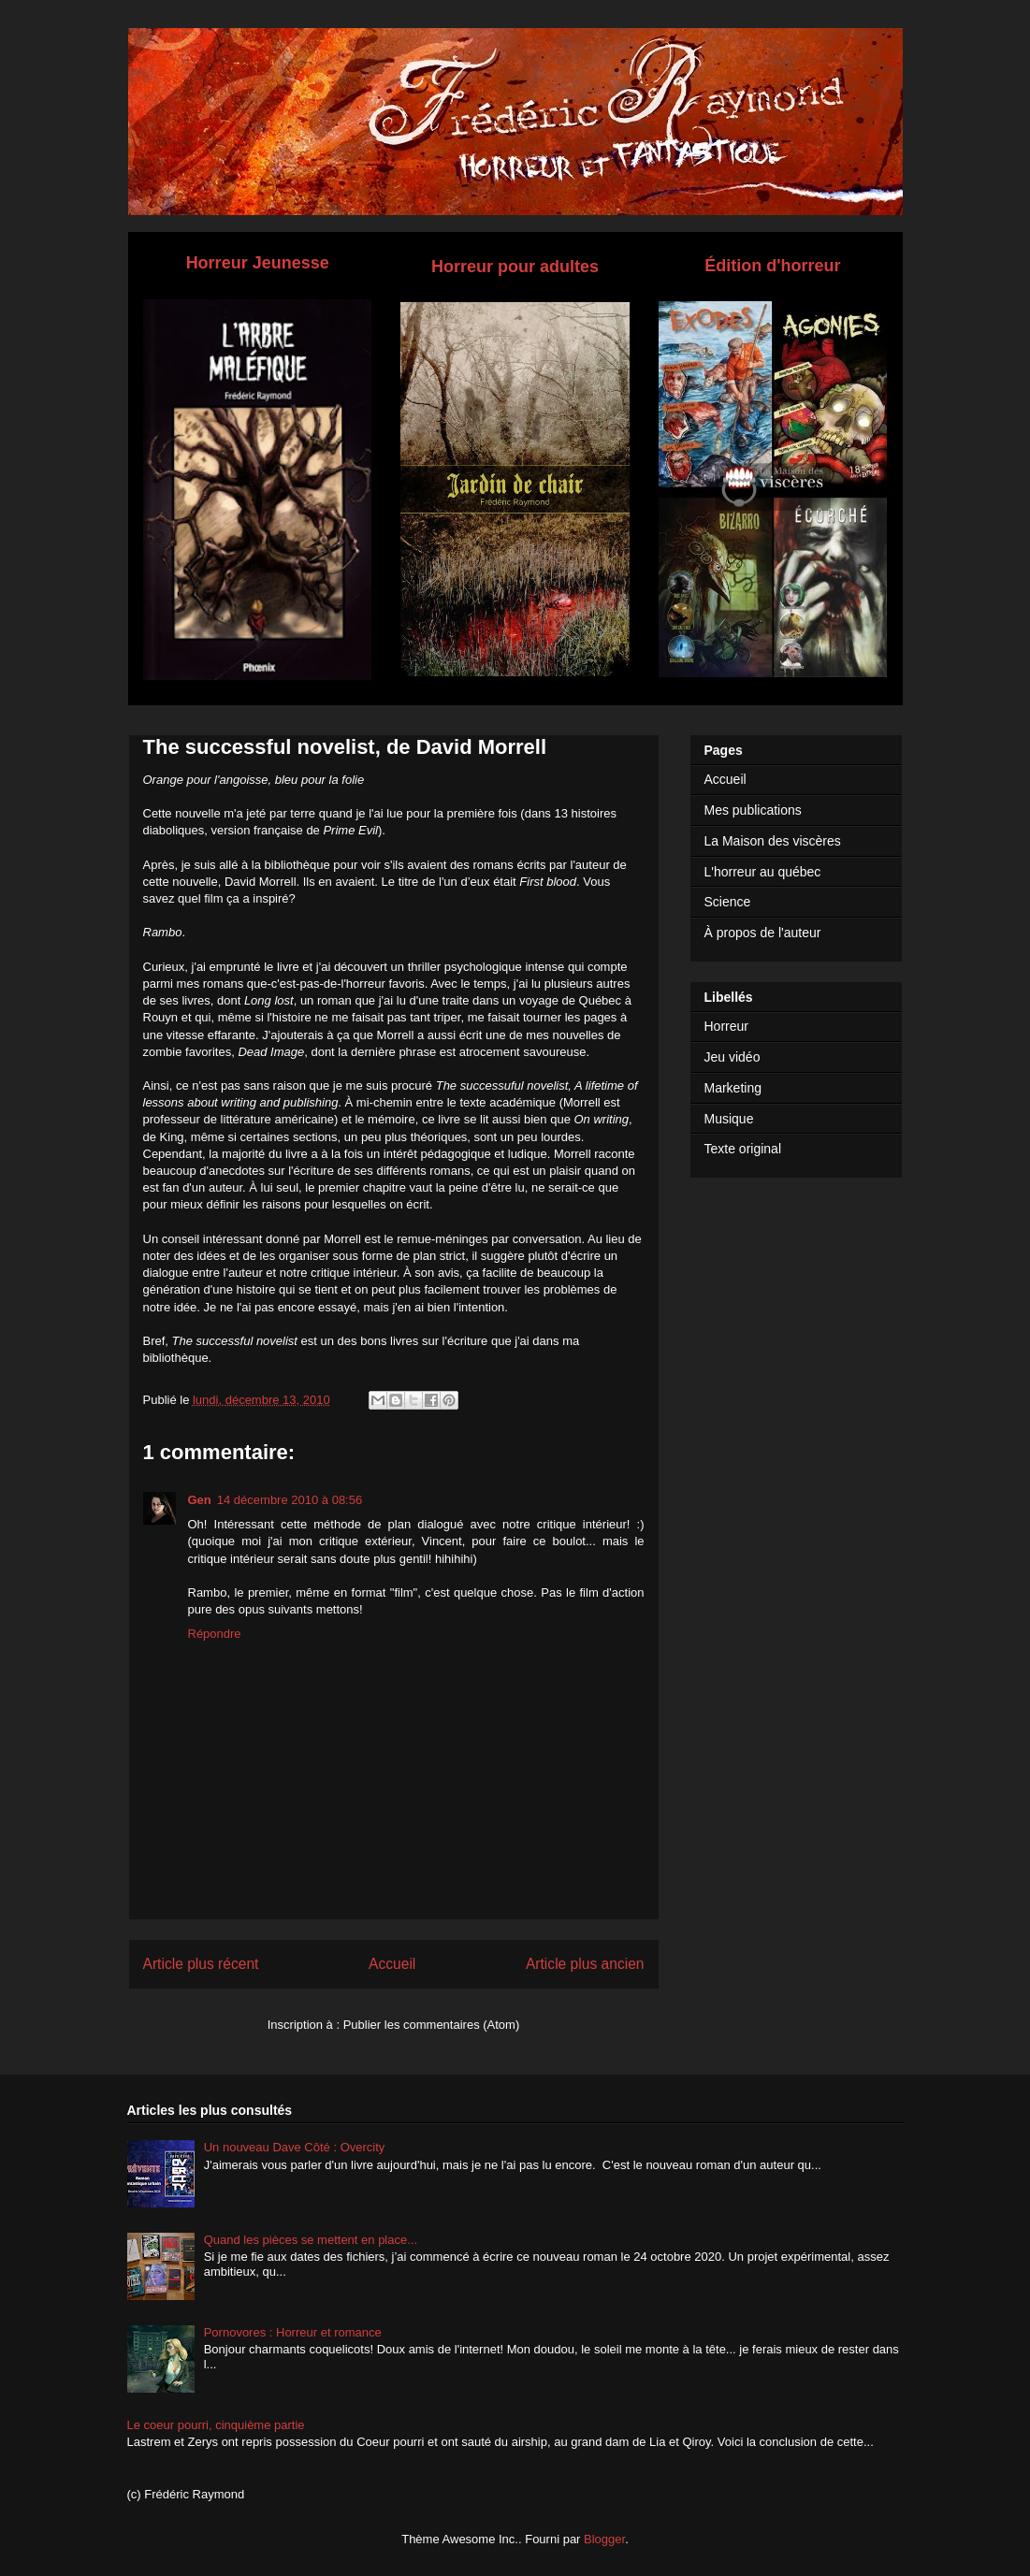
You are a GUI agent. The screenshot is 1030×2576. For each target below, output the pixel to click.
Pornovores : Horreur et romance (293, 2332)
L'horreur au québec (762, 871)
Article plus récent (201, 1964)
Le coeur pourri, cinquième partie (216, 2425)
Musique (729, 1118)
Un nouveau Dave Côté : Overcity (294, 2147)
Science (727, 901)
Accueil (392, 1964)
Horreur (726, 1026)
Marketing (733, 1087)
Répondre (214, 1634)
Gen (199, 1500)
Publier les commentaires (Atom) (431, 2025)
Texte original (743, 1148)
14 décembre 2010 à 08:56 (289, 1500)
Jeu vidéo (732, 1056)
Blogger (604, 2539)
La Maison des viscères (772, 840)
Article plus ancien (585, 1964)
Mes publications (753, 810)
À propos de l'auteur (762, 932)
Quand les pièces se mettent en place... (310, 2240)
